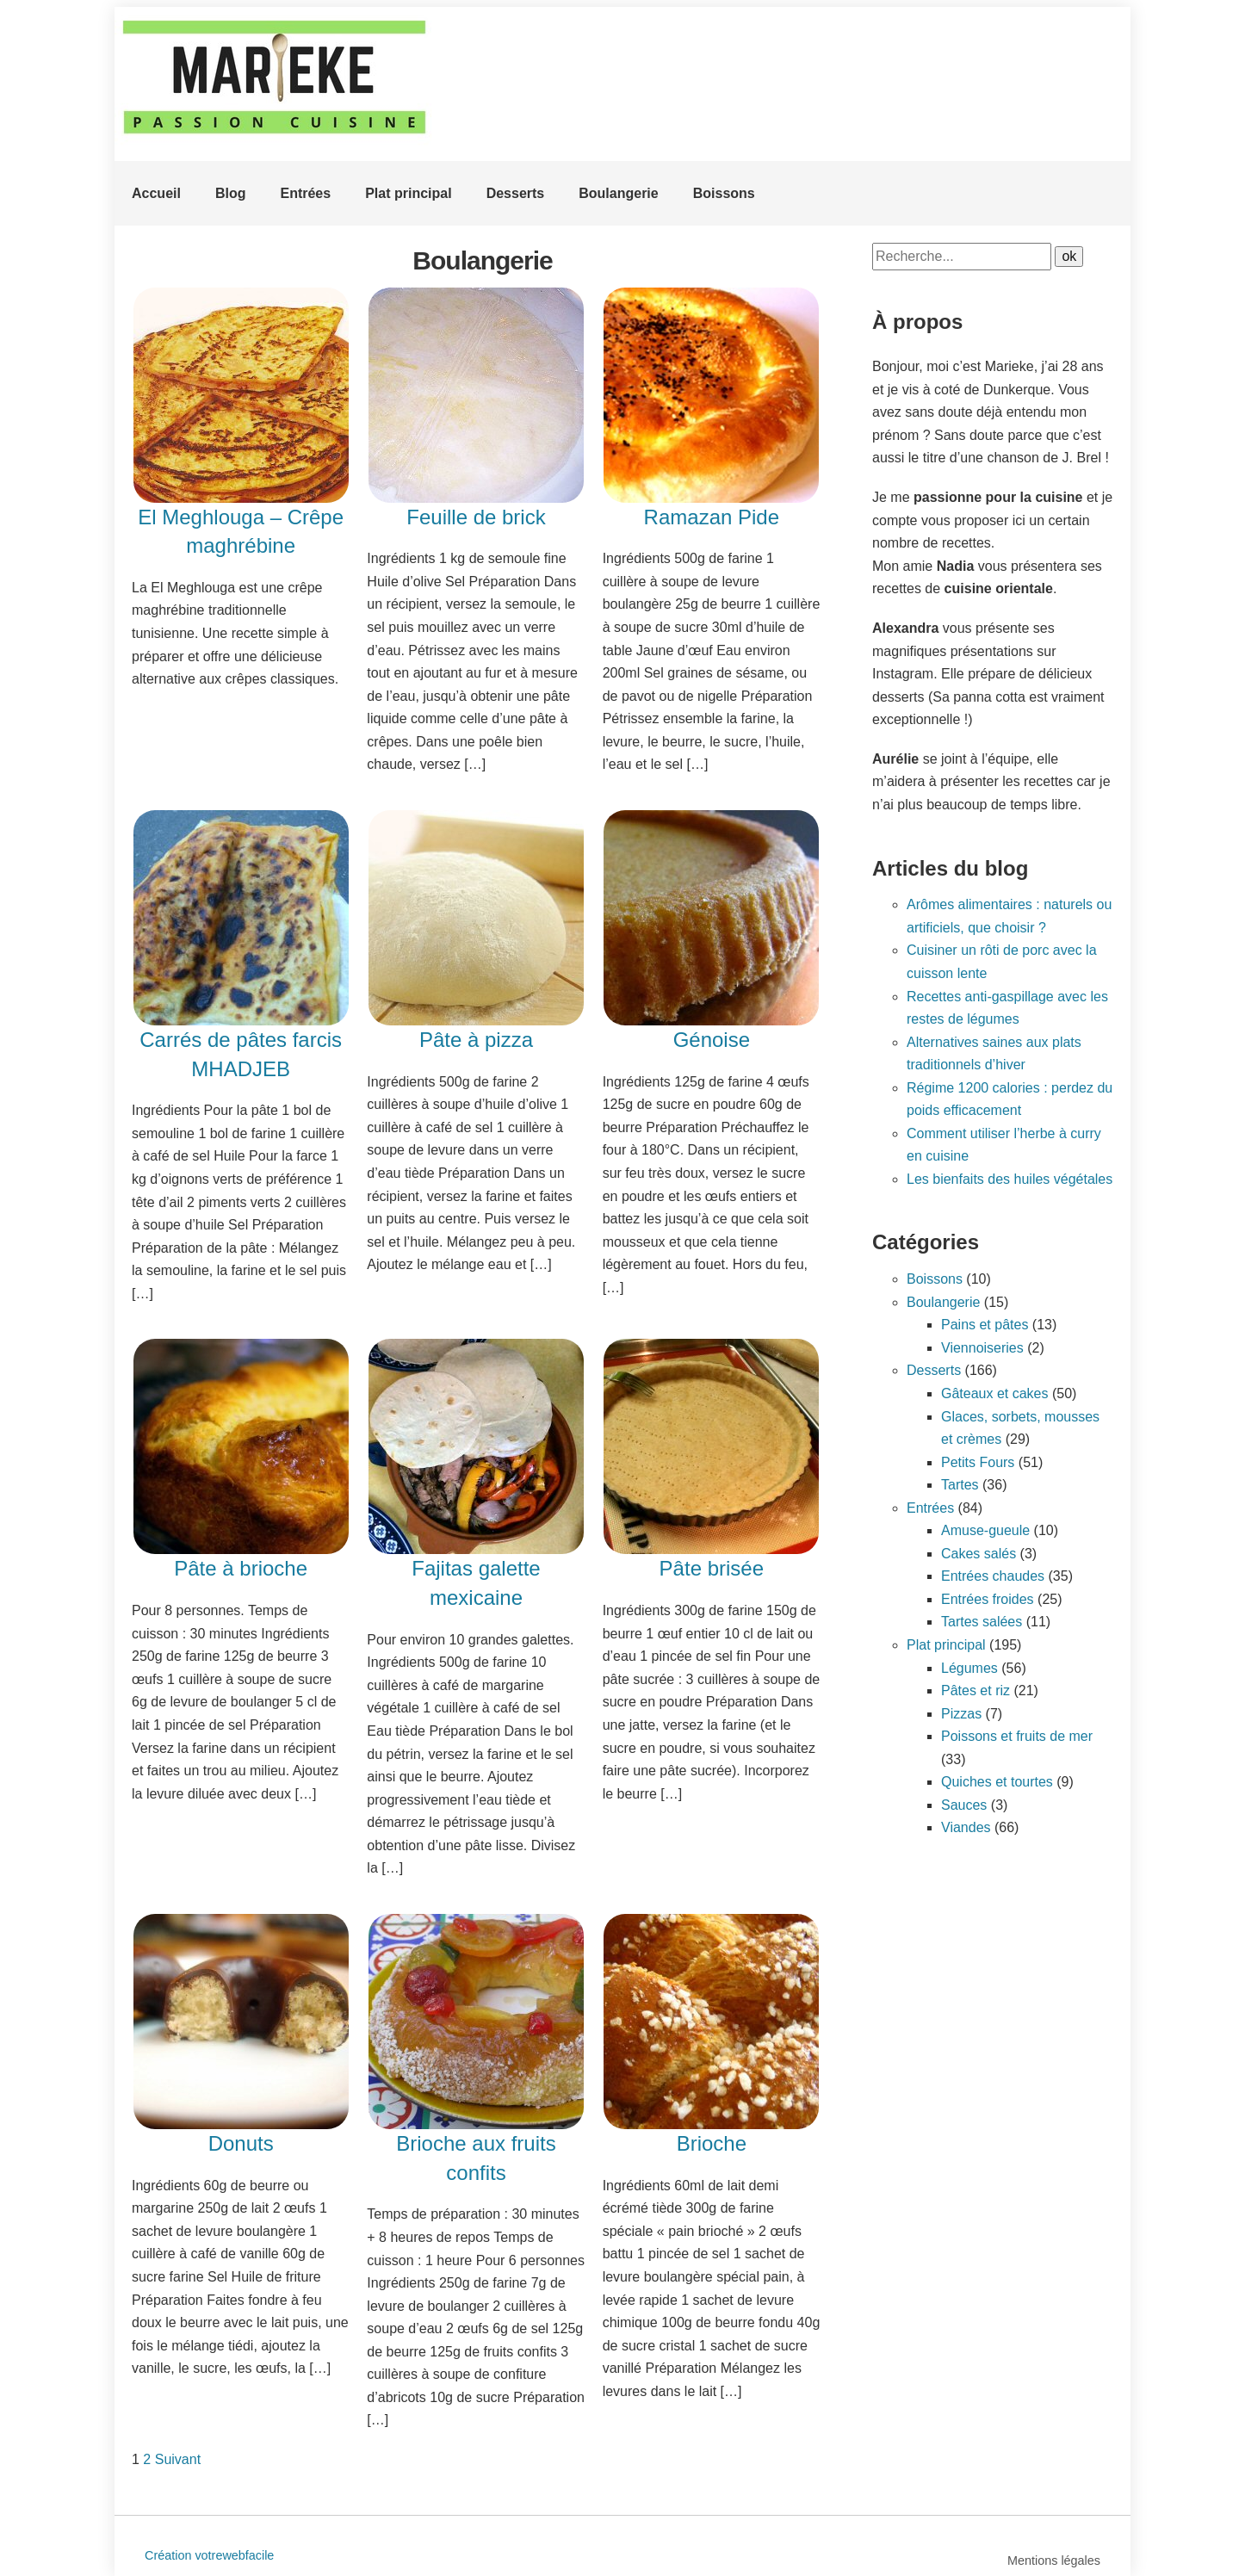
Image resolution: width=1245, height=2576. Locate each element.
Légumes (969, 1668)
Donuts (241, 2143)
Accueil (156, 193)
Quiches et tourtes (997, 1781)
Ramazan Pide (711, 517)
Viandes (966, 1827)
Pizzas (961, 1713)
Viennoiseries (982, 1348)
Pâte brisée (712, 1568)
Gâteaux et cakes (995, 1393)
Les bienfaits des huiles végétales (1009, 1179)
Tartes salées (981, 1621)
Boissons (724, 193)
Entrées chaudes (992, 1576)
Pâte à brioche (240, 1568)
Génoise (711, 1039)
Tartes (960, 1484)
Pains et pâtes (984, 1324)
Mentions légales (1053, 2560)
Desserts (515, 193)
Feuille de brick (475, 517)
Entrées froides (987, 1599)
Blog (230, 193)
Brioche (711, 2143)
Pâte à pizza (476, 1039)
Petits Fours (977, 1462)
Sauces (964, 1805)
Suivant (178, 2459)
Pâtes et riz (975, 1690)
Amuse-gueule (985, 1530)
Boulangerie (618, 193)
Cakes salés (978, 1553)
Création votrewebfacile (209, 2555)
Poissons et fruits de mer (1017, 1736)
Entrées (305, 193)
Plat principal (408, 193)
